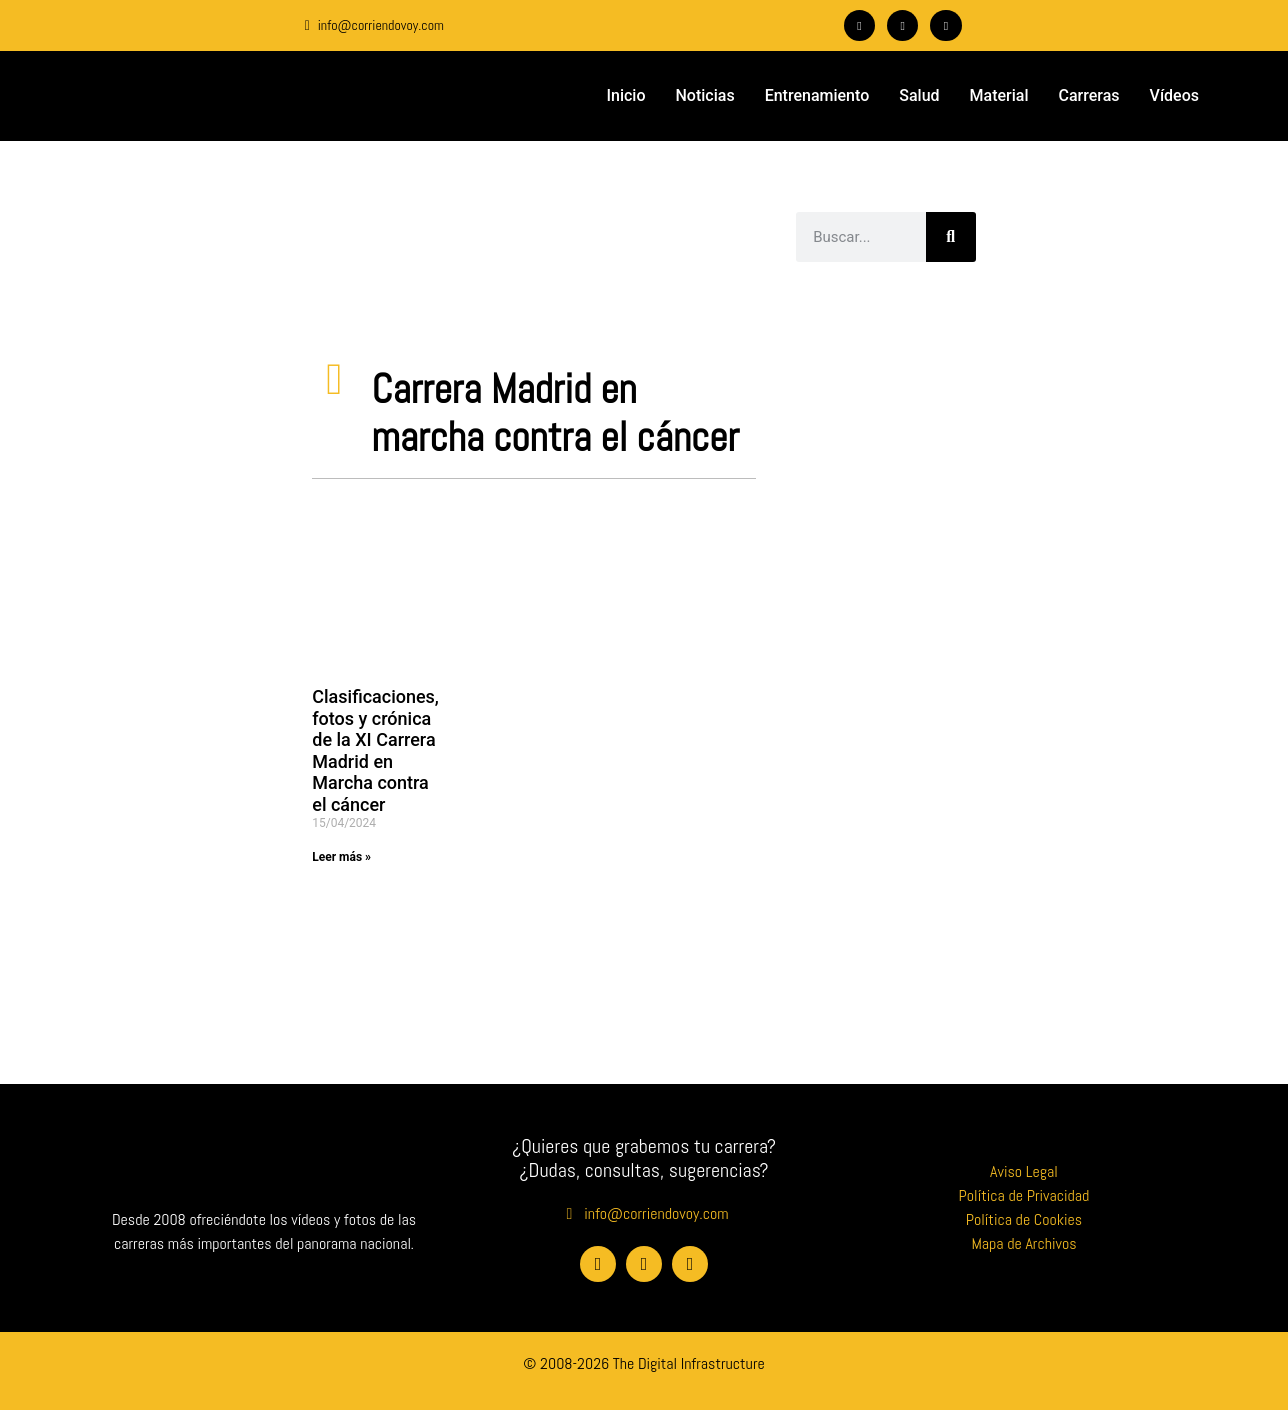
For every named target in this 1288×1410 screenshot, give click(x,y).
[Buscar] (951, 237)
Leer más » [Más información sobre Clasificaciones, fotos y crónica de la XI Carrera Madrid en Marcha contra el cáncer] (341, 857)
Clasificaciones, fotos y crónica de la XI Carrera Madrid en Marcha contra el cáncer (375, 750)
